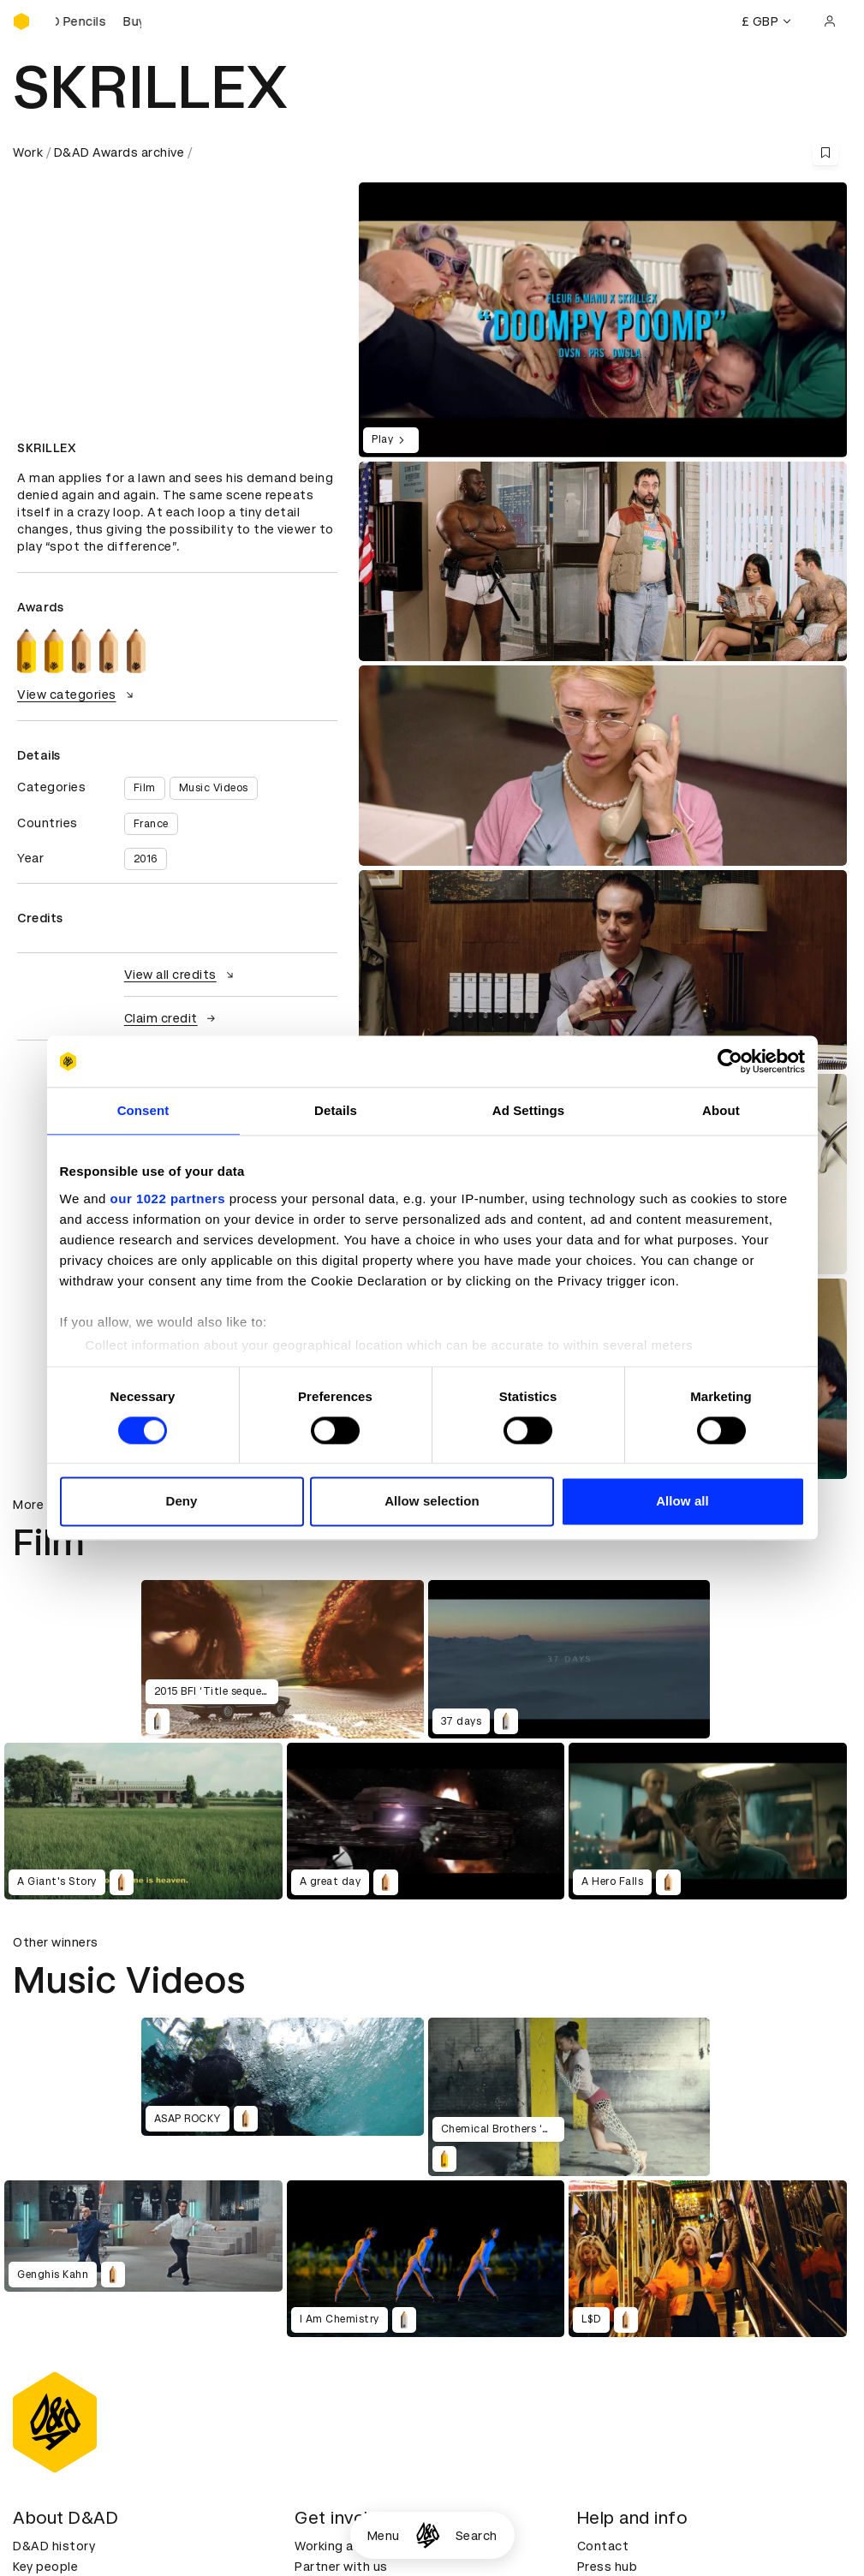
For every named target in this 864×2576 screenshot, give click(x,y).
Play (391, 440)
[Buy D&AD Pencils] (98, 21)
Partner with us (341, 2566)
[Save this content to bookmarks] (825, 152)
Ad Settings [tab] (528, 1110)
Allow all (682, 1501)
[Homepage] (427, 2535)
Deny (181, 1501)
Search (477, 2536)
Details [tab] (335, 1110)
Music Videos (213, 788)
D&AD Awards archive (119, 152)
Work (28, 152)
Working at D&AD (347, 2546)
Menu (383, 2536)
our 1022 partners (167, 1198)
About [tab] (721, 1110)
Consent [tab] (143, 1110)
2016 (146, 859)
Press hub (607, 2566)
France (151, 824)
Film (145, 788)
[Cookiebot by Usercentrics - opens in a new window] (730, 1061)
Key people (45, 2566)
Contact (603, 2546)
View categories (77, 694)
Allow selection (432, 1501)
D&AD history (54, 2546)
